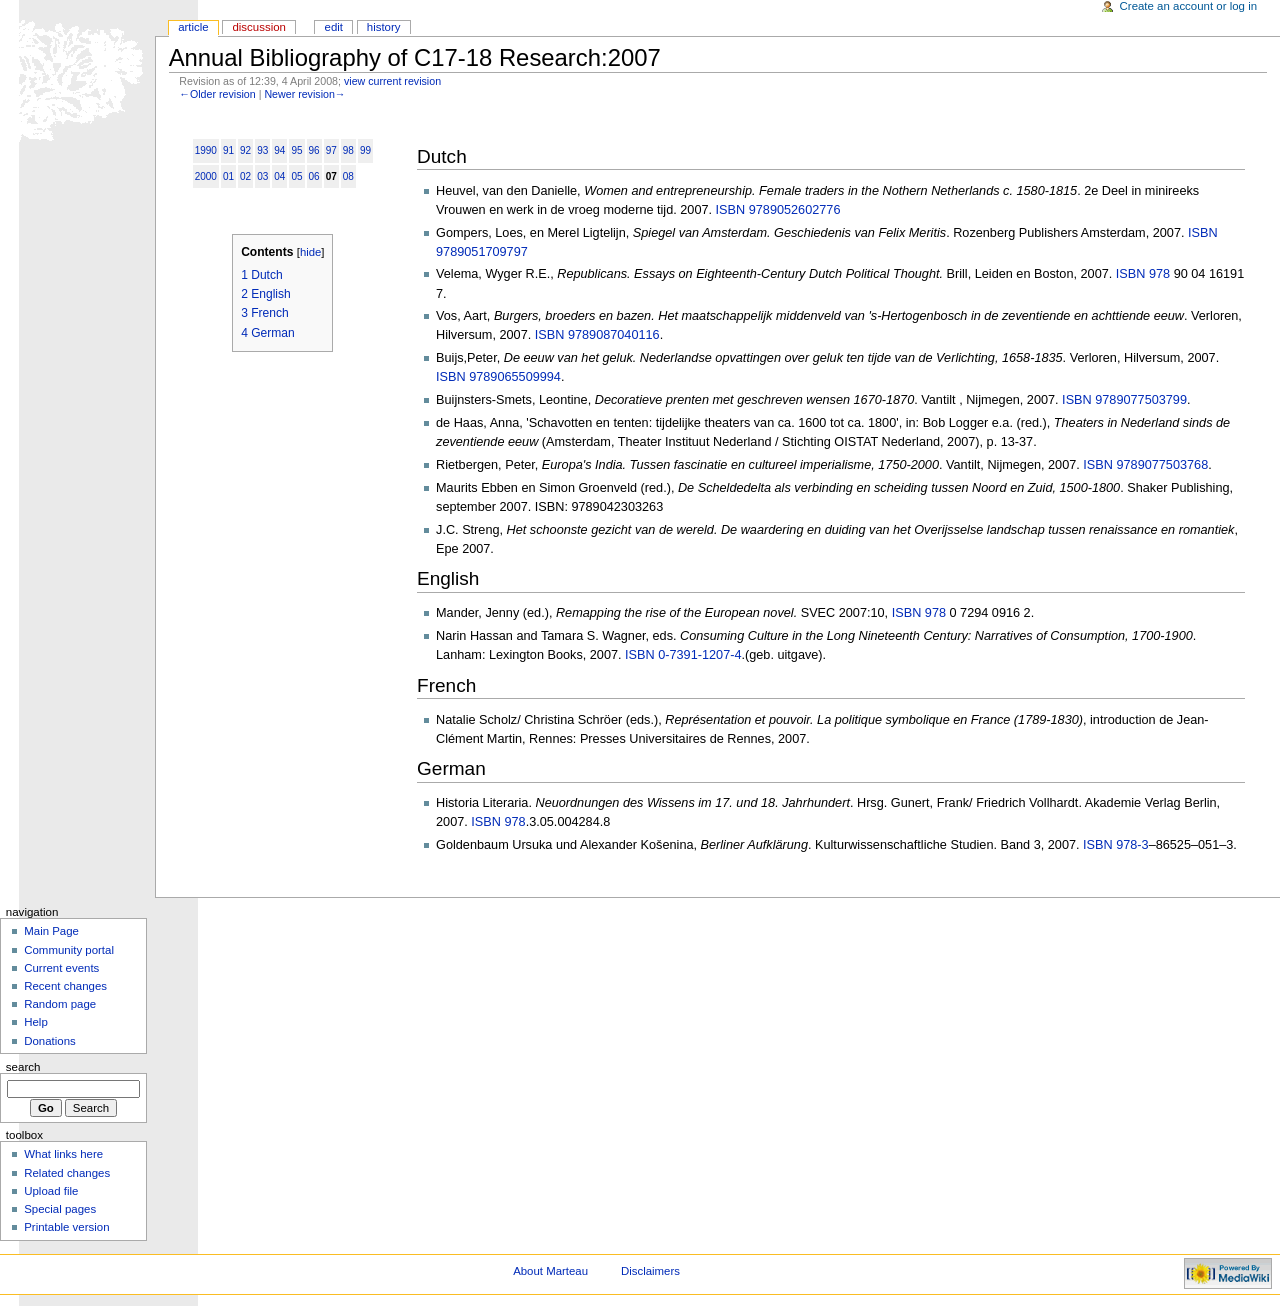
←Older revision (217, 94)
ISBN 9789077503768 (1145, 465)
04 (279, 176)
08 (348, 176)
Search (23, 1067)
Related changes (67, 1173)
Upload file (51, 1191)
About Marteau (550, 1271)
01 (228, 176)
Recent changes (65, 986)
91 (228, 150)
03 (262, 176)
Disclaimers (650, 1271)
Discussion (258, 27)
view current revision (392, 81)
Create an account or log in (1189, 6)
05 (296, 176)
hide (310, 252)
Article (193, 27)
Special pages (60, 1209)
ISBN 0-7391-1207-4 (683, 655)
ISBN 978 (1143, 274)
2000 (206, 176)
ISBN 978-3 (1116, 845)
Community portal (69, 950)
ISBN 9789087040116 (597, 335)
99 (365, 150)
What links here (63, 1154)
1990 (206, 150)
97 (331, 150)
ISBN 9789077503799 (1124, 400)
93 (262, 150)
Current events (61, 968)
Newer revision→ (304, 94)
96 (314, 150)
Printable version (66, 1227)
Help (36, 1022)
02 (245, 176)
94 (279, 150)
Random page (60, 1004)
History (384, 27)
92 (245, 150)
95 (296, 150)
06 (314, 176)
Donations (50, 1041)
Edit (334, 27)
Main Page (51, 931)
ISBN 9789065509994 (498, 377)
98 (348, 150)
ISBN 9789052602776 (778, 210)
